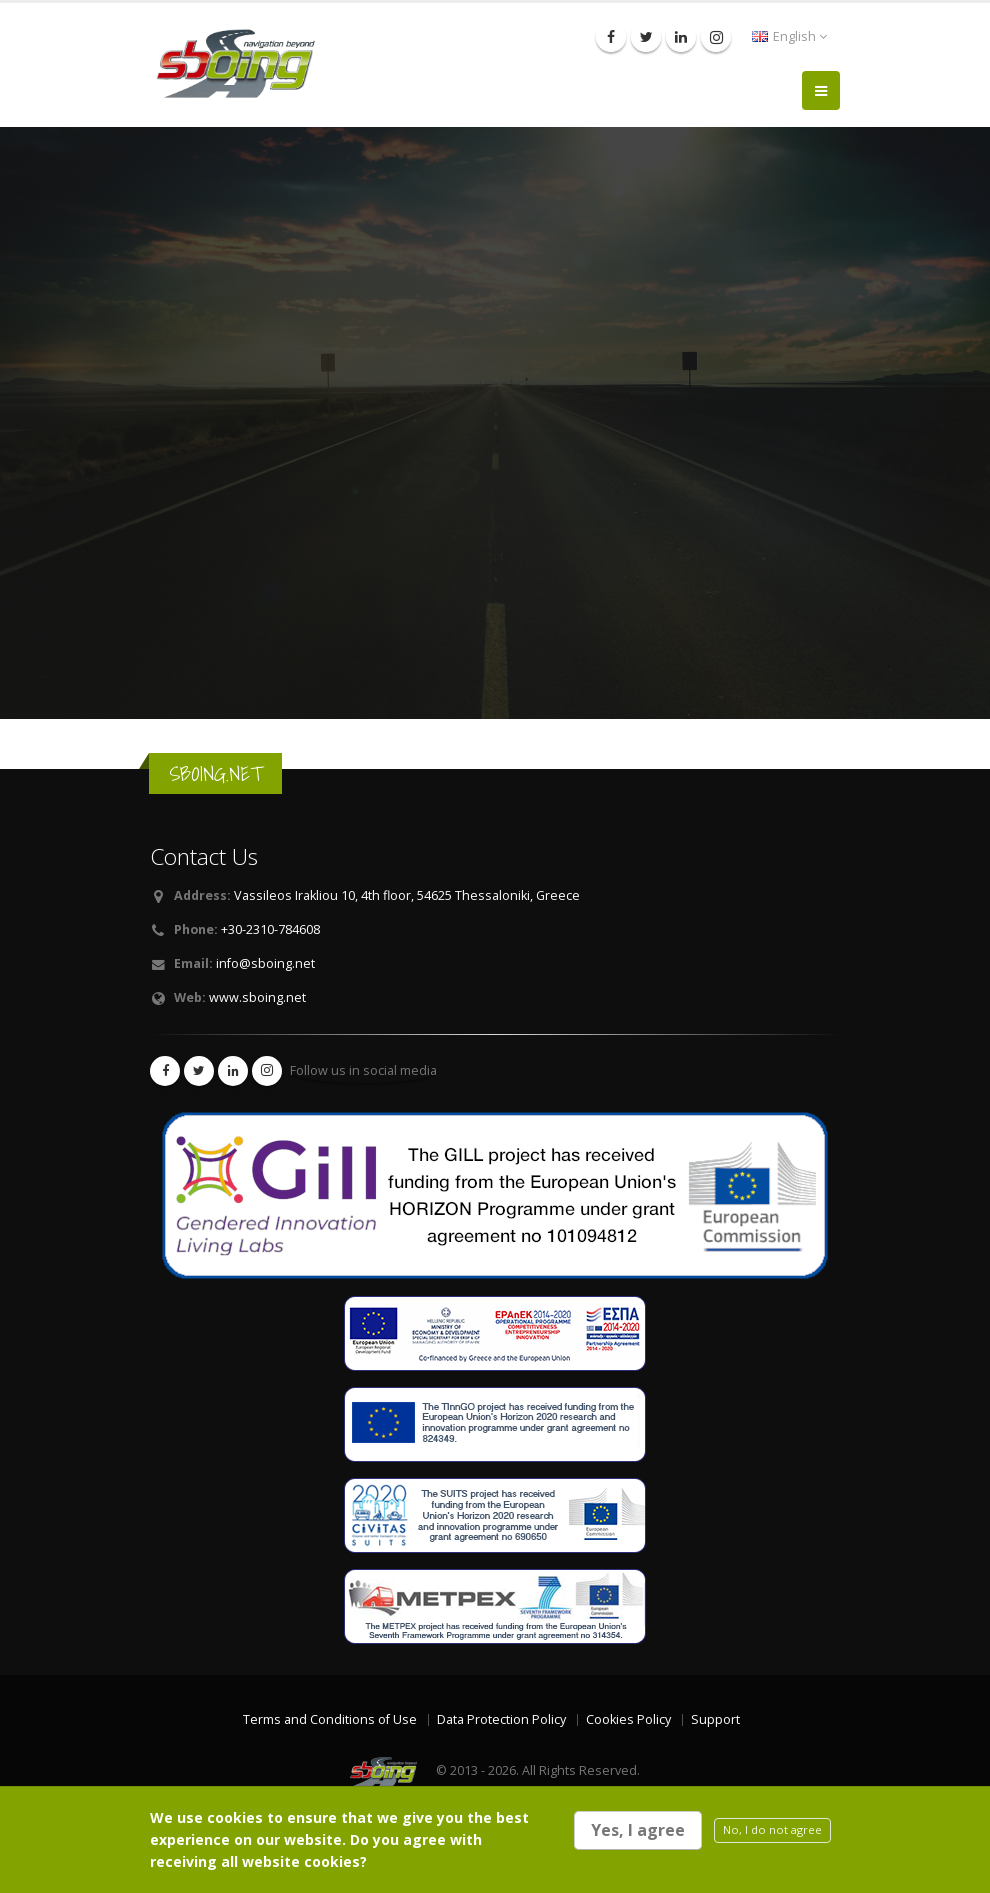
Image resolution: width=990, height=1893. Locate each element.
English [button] (789, 36)
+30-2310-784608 (270, 929)
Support (715, 1719)
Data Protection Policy (501, 1719)
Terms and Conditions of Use (330, 1719)
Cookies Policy (628, 1719)
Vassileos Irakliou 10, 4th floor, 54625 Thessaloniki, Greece (407, 895)
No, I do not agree (772, 1829)
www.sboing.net (257, 997)
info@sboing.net (265, 963)
